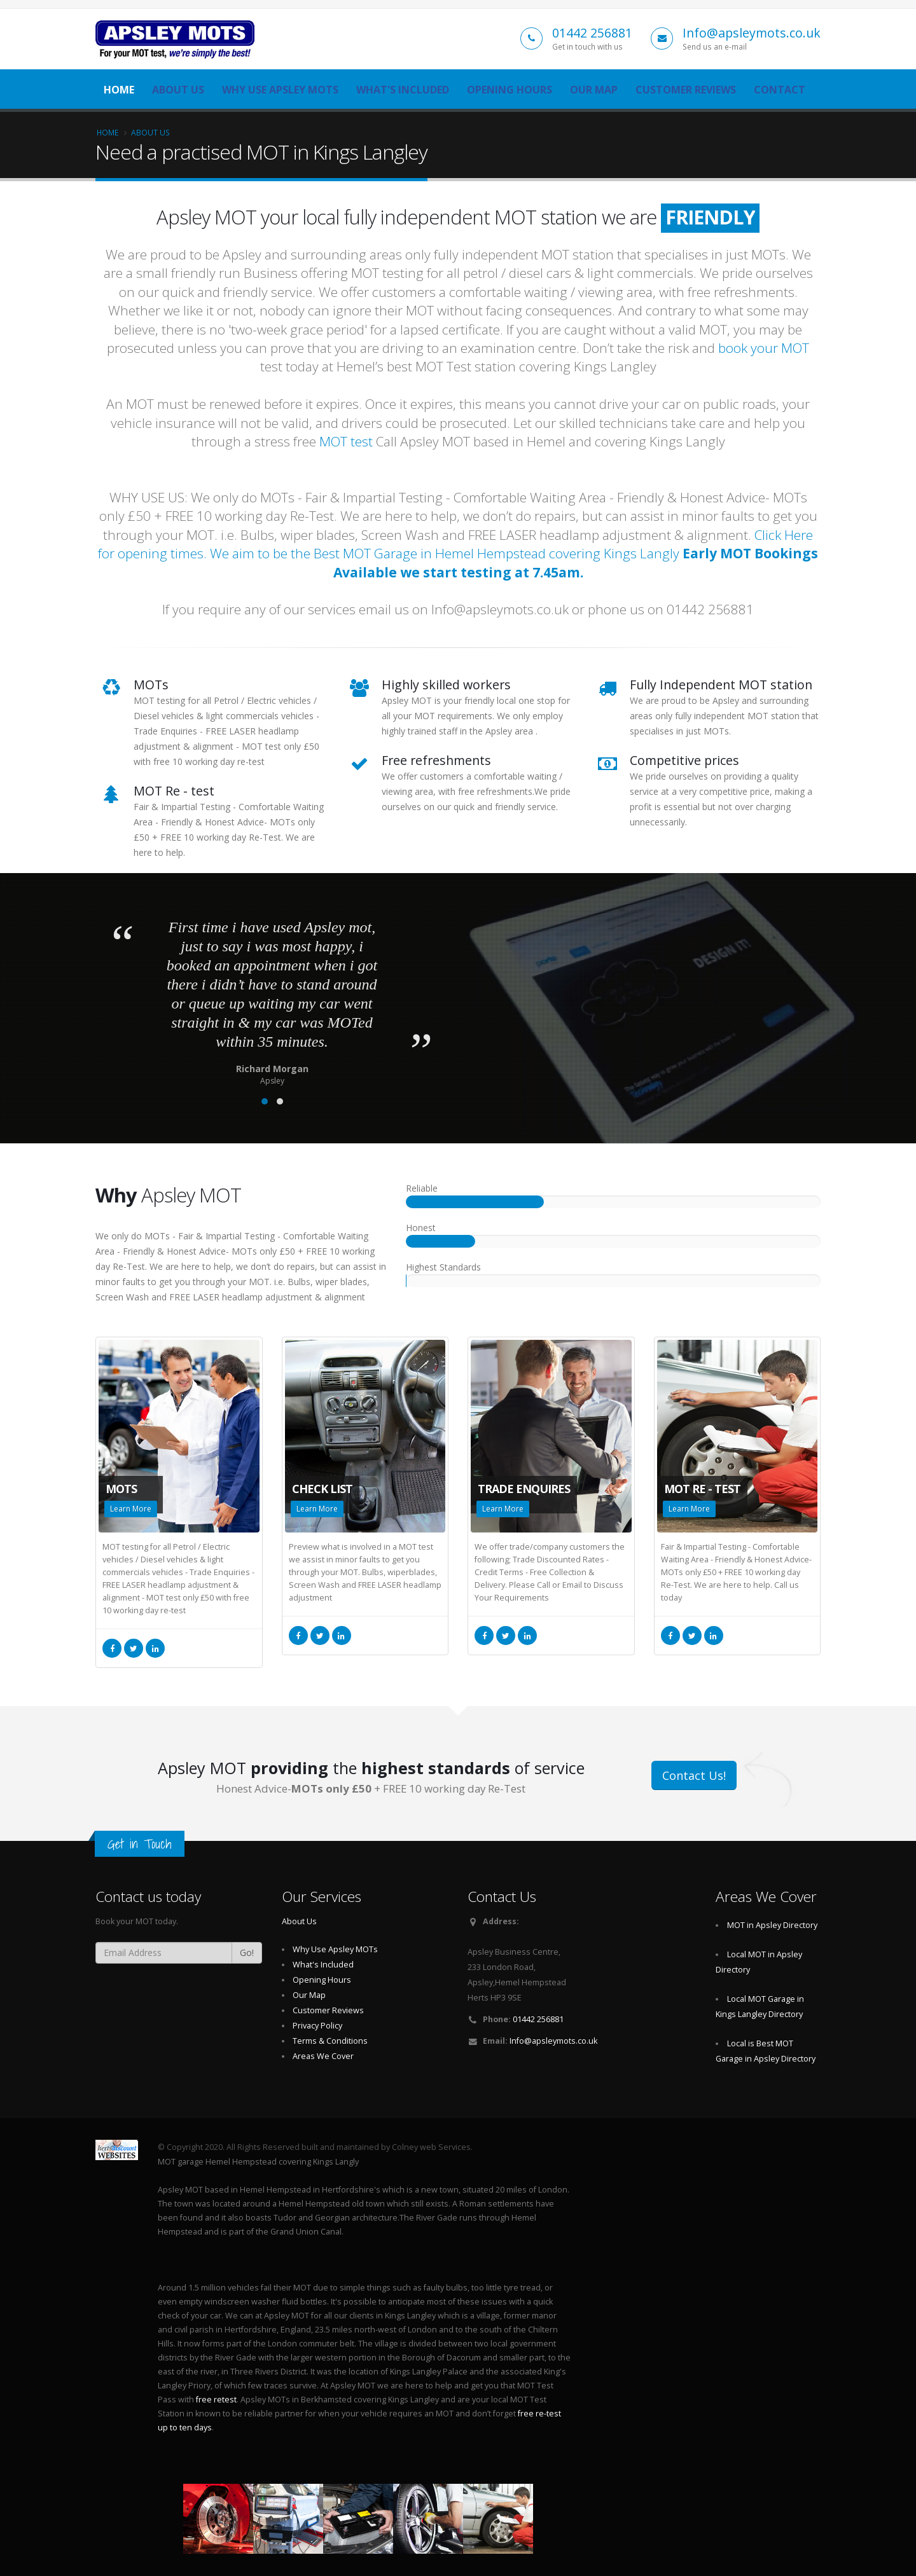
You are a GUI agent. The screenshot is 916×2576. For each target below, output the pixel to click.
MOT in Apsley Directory (772, 1925)
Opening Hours (509, 90)
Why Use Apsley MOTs (280, 90)
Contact (779, 90)
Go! (247, 1952)
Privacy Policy (317, 2025)
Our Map (594, 90)
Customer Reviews (685, 90)
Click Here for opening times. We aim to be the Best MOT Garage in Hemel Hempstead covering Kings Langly (458, 553)
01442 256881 (592, 32)
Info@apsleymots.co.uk (752, 32)
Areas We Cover (323, 2056)
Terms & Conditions (330, 2040)
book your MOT (763, 348)
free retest (216, 2399)
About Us (178, 90)
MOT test (346, 441)
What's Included (402, 90)
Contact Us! (694, 1775)
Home (119, 90)
